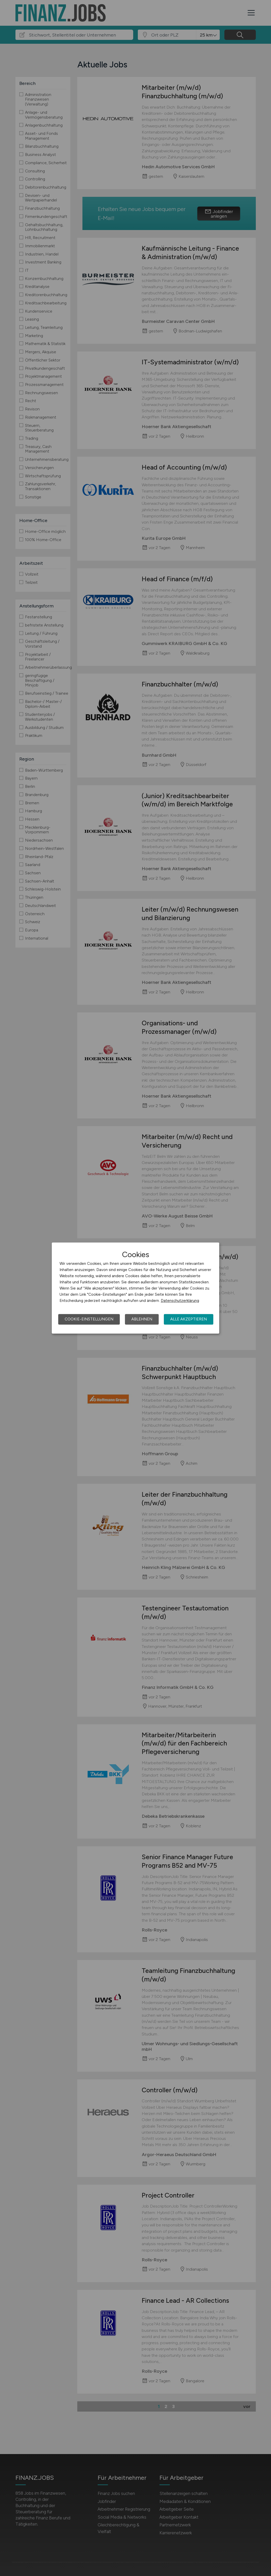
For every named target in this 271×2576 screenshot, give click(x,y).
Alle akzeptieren (188, 1319)
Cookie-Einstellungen (89, 1319)
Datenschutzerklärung (180, 1300)
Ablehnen (141, 1319)
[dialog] (135, 1288)
